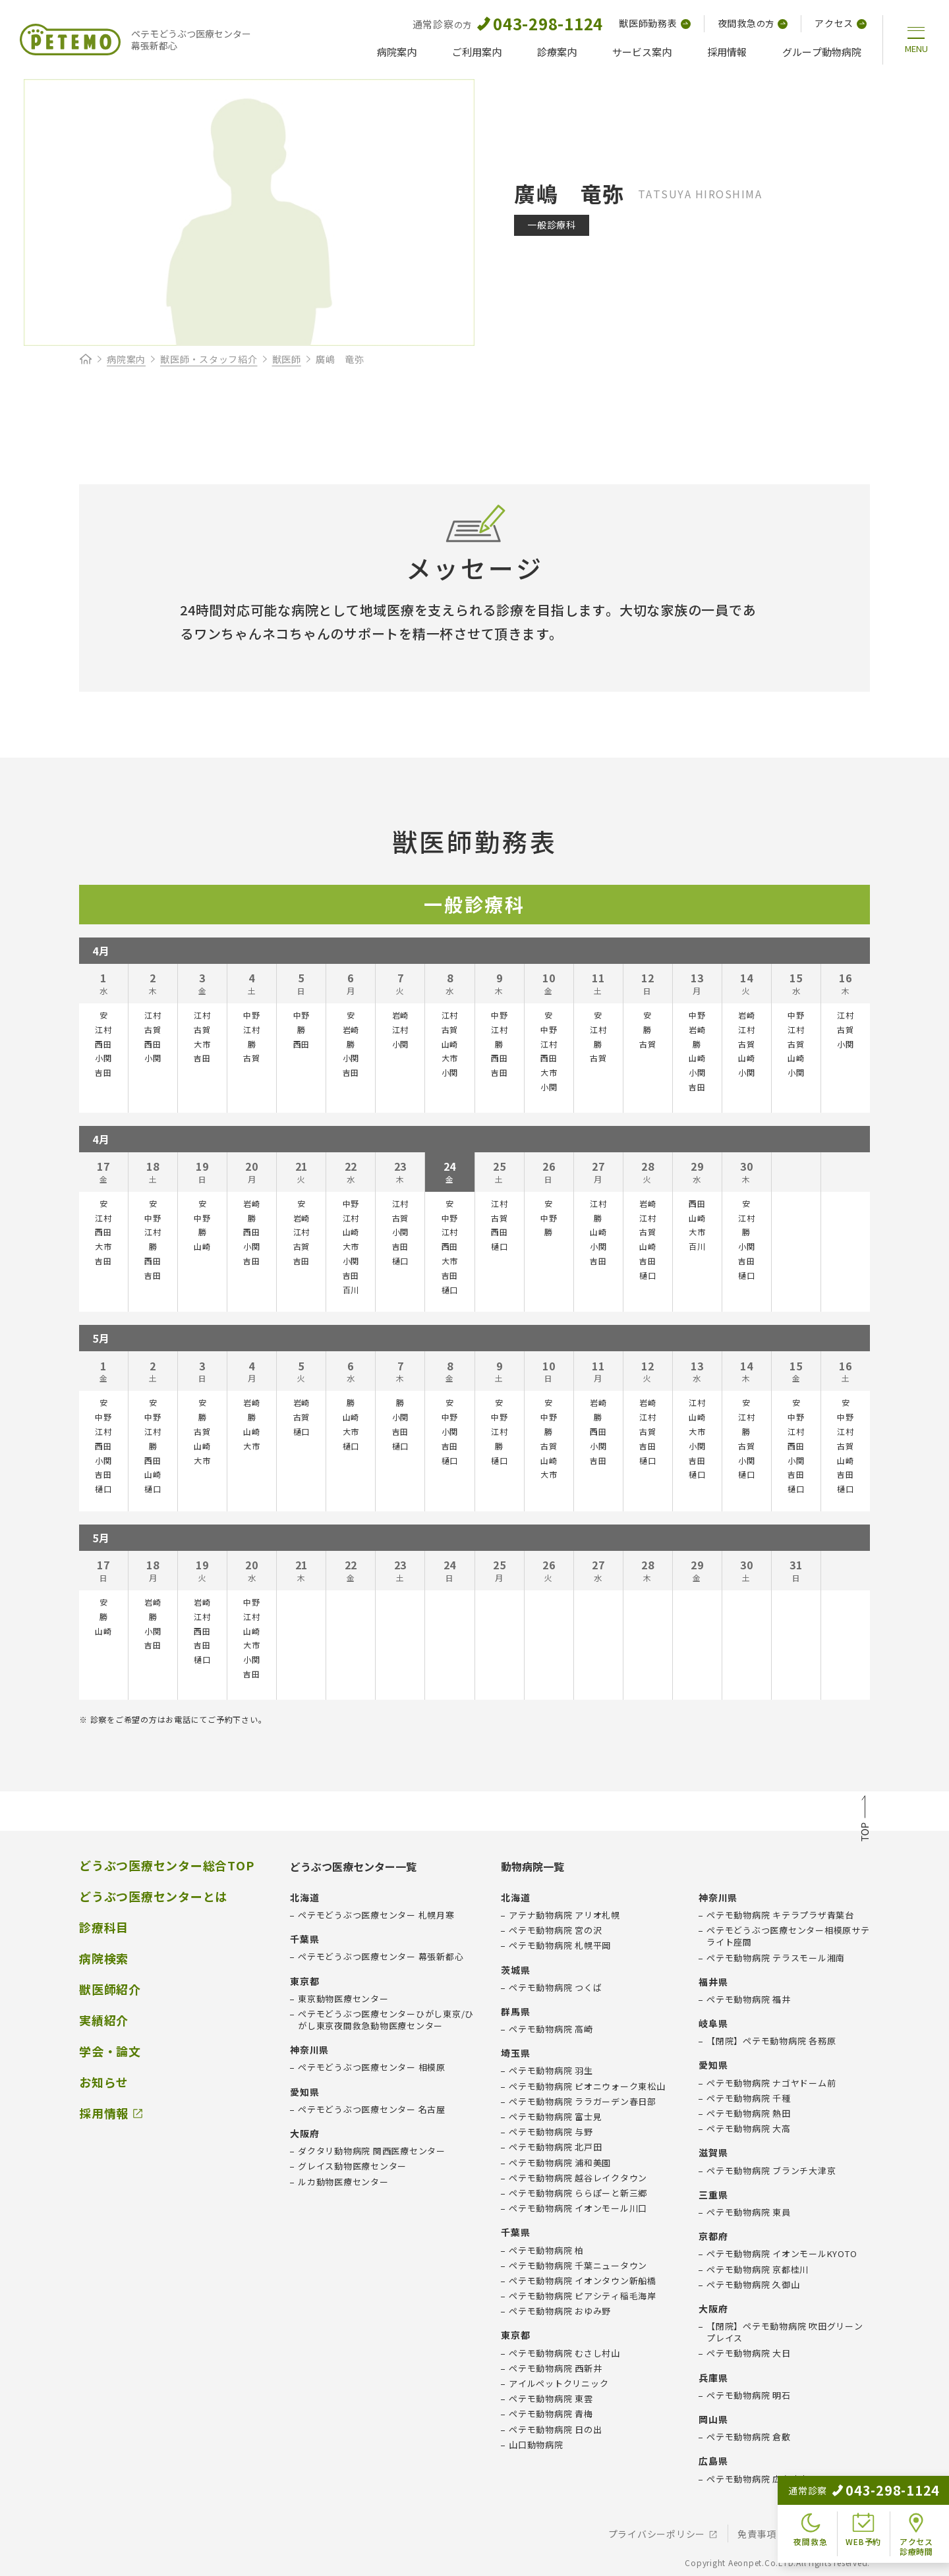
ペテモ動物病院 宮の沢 (555, 1930)
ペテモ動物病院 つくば (555, 1988)
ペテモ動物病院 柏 (546, 2250)
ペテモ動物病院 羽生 (551, 2071)
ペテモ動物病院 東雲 (551, 2399)
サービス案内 (642, 52)
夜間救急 (753, 23)
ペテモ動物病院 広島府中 (757, 2479)
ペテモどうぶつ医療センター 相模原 (372, 2067)
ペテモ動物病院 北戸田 (555, 2147)
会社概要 (828, 2534)
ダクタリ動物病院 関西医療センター (372, 2151)
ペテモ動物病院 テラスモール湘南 (775, 1958)
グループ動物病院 (821, 52)
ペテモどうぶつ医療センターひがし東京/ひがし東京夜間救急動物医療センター (386, 2020)
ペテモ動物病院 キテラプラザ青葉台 (780, 1915)
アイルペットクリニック (558, 2384)
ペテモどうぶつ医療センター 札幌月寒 (376, 1915)
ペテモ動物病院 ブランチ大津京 (771, 2171)
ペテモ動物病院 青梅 (551, 2414)
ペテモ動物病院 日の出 (555, 2430)
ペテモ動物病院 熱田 (748, 2113)
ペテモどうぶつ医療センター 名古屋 (372, 2109)
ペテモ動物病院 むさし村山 (564, 2353)
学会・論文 (110, 2051)
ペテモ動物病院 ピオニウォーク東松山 (587, 2086)
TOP (865, 1820)
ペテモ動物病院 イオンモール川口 (578, 2208)
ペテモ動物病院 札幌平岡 (560, 1945)
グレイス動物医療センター (352, 2166)
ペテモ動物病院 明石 (748, 2395)
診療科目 (104, 1927)
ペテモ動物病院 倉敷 (748, 2437)
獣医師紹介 (110, 1989)
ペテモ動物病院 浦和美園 (560, 2163)
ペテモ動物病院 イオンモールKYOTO (781, 2254)
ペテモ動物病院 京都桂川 (757, 2270)
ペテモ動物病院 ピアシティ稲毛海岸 (582, 2296)
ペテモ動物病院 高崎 (551, 2029)
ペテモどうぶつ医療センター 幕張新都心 (380, 1957)
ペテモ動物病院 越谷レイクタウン (578, 2178)
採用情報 (727, 52)
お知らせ (104, 2082)
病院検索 (104, 1958)
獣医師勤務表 (655, 23)
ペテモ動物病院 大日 (748, 2353)
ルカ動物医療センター (343, 2182)
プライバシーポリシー (657, 2534)
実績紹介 (104, 2020)
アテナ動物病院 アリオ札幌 (564, 1915)
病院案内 (397, 52)
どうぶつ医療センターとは (153, 1896)
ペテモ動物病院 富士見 (555, 2117)
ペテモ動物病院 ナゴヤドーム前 (771, 2083)
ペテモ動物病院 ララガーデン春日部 (582, 2102)
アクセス (841, 23)
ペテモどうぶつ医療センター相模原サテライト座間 (788, 1936)
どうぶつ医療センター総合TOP (166, 1865)
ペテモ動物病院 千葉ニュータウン (578, 2266)
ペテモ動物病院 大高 (748, 2129)
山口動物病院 (536, 2445)
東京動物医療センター (343, 1999)
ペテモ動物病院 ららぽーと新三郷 (578, 2193)
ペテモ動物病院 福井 (748, 1999)
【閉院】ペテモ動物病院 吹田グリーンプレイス (784, 2332)
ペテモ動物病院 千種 (748, 2098)
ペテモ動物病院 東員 (748, 2212)
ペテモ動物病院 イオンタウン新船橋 (582, 2281)
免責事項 (756, 2534)
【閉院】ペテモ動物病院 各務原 (771, 2041)
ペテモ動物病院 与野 (551, 2132)
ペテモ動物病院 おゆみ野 (560, 2311)
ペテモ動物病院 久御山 (752, 2285)
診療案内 (557, 52)
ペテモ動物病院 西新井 (555, 2368)
